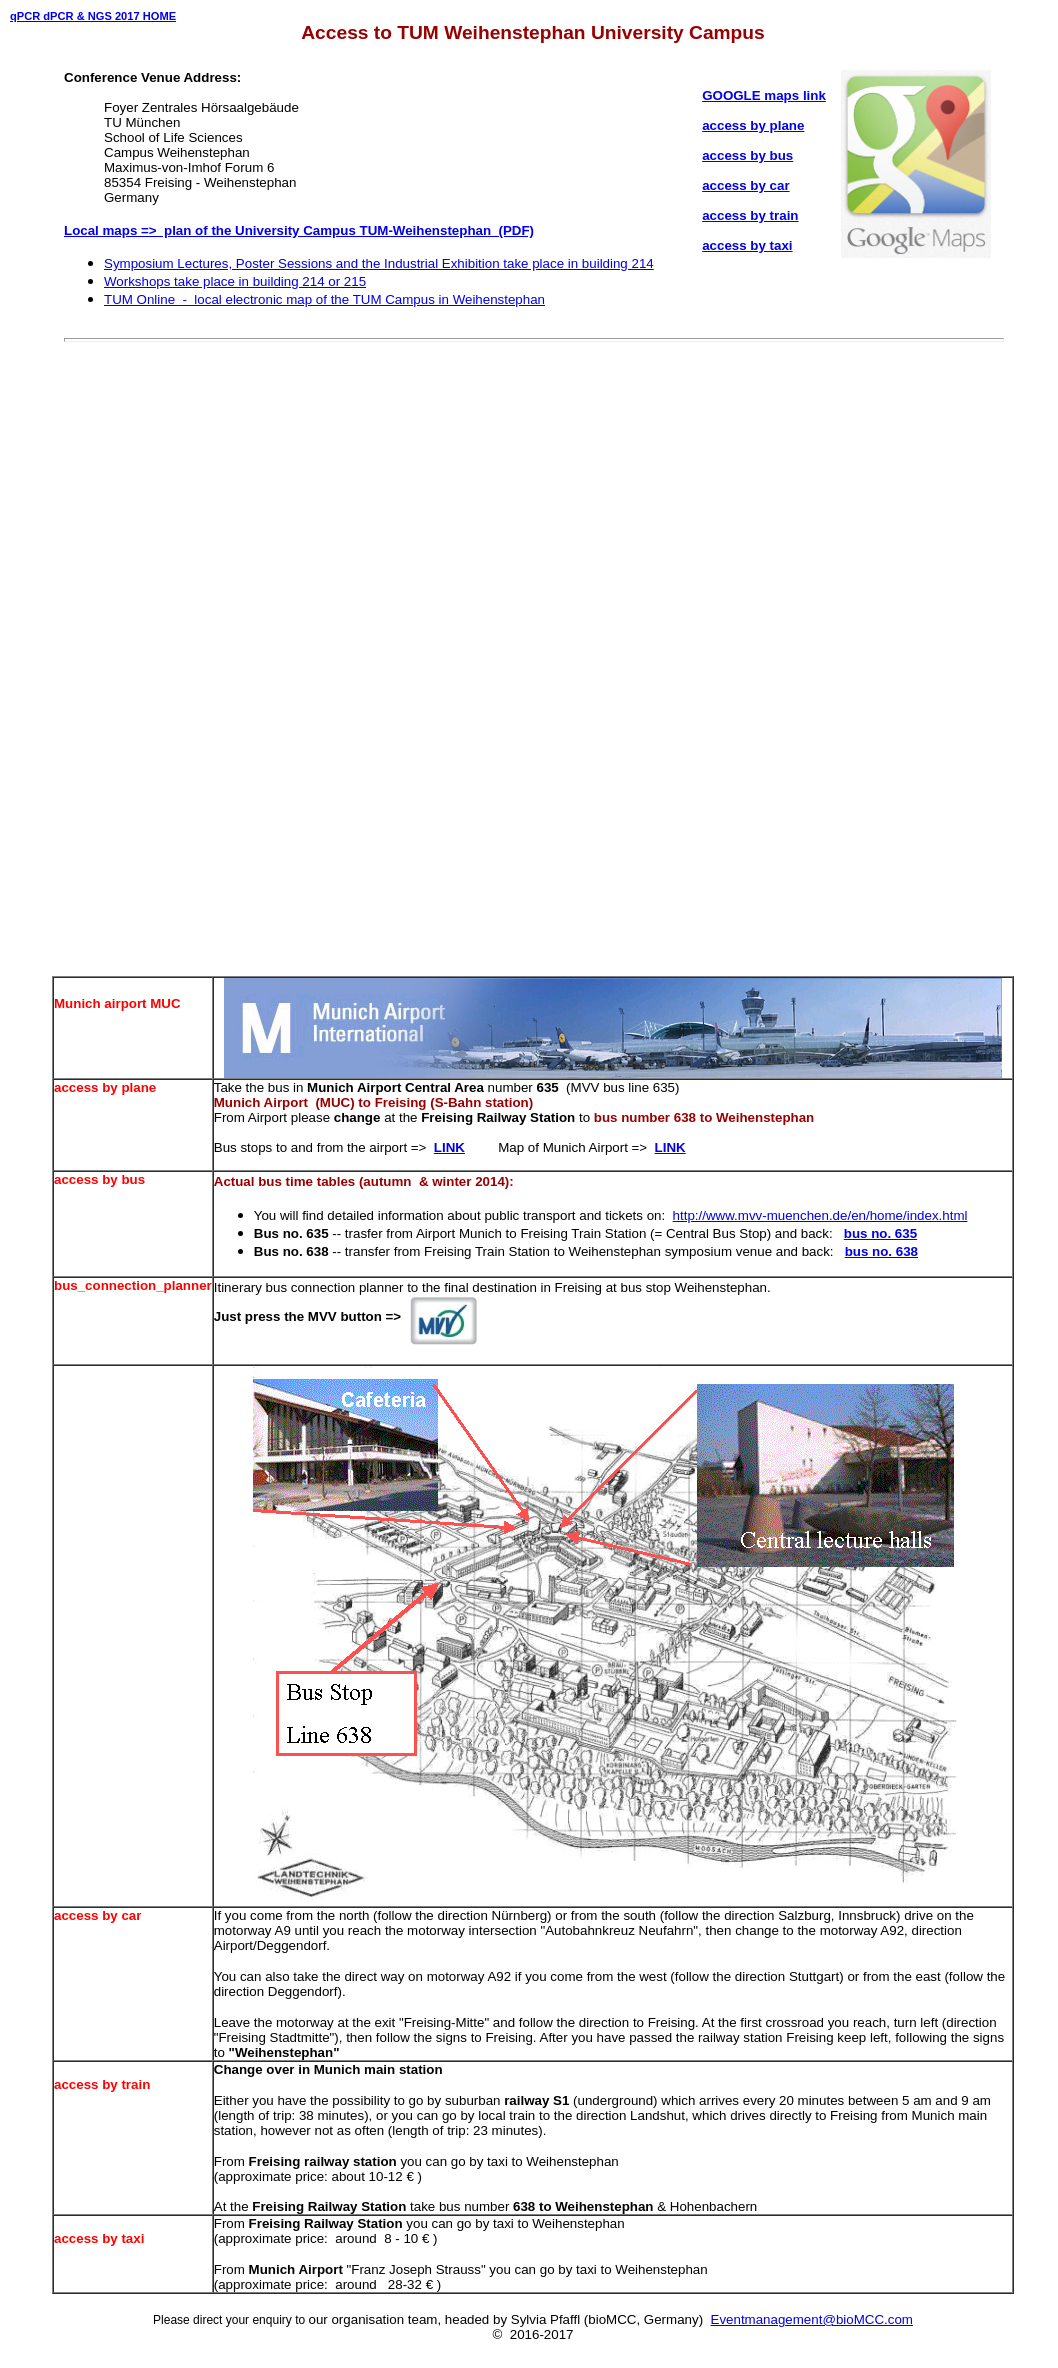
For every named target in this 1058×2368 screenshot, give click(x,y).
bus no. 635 (880, 1233)
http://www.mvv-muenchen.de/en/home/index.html (820, 1215)
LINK (449, 1147)
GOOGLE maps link (764, 95)
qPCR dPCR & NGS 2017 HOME (93, 16)
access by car (745, 185)
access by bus (747, 155)
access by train (750, 215)
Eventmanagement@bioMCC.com (812, 2319)
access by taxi (747, 245)
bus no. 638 (881, 1251)
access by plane (753, 125)
